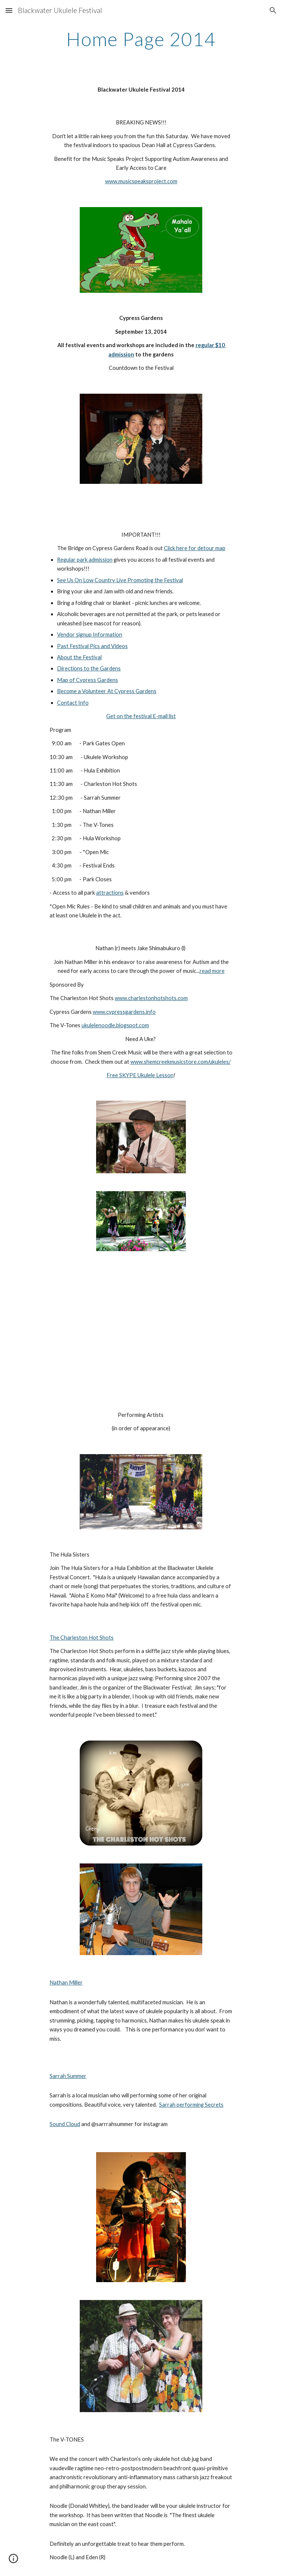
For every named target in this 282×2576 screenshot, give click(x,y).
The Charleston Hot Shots (82, 1637)
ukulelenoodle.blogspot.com (115, 1025)
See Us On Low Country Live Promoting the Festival (120, 580)
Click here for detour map (194, 548)
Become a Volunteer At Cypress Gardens (106, 691)
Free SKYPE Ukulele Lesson (140, 1075)
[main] (141, 39)
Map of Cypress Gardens (87, 680)
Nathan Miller (66, 1982)
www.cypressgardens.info (124, 1012)
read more (212, 971)
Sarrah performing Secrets (191, 2104)
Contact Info (73, 702)
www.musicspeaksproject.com (141, 181)
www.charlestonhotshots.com (151, 998)
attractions (110, 892)
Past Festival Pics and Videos (92, 646)
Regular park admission (85, 559)
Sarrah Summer (68, 2076)
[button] (9, 10)
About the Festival (79, 657)
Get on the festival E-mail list (141, 716)
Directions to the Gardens (89, 668)
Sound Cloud (65, 2124)
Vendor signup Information (89, 634)
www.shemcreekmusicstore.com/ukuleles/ (180, 1062)
